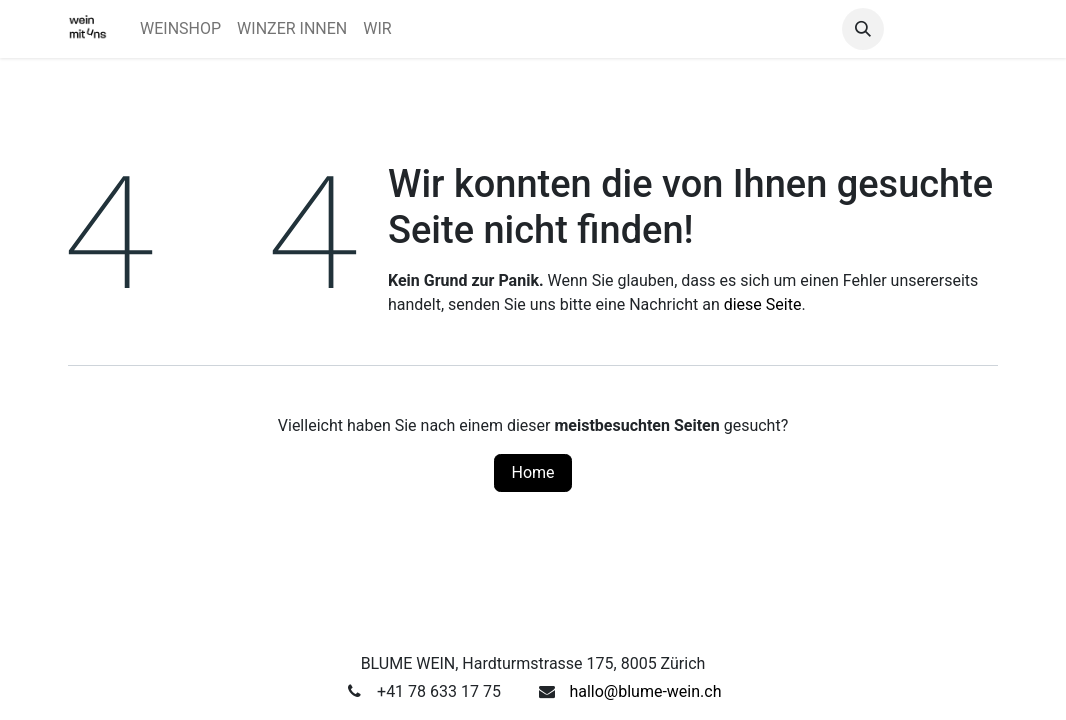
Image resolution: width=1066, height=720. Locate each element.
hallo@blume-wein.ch (645, 691)
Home (532, 472)
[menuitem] (180, 29)
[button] (863, 29)
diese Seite (763, 304)
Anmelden (945, 28)
